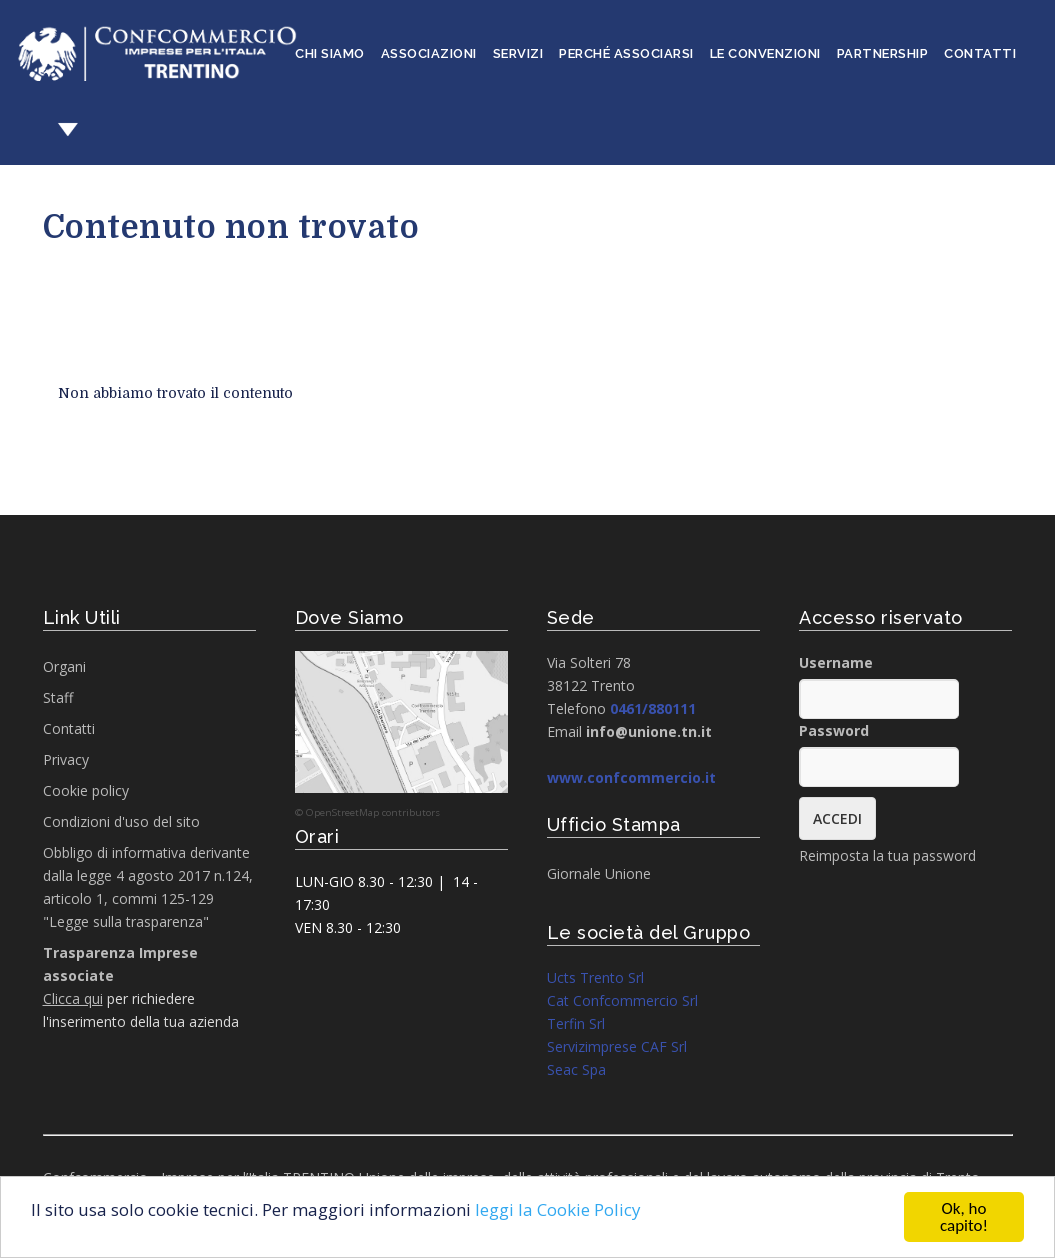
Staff (58, 697)
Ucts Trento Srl (595, 977)
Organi (64, 666)
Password (834, 730)
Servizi (518, 53)
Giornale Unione (599, 873)
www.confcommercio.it (631, 777)
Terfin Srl (576, 1023)
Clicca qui (73, 998)
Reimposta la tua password (887, 855)
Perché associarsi (626, 53)
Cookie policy (86, 790)
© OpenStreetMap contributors (367, 812)
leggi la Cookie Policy (558, 1209)
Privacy (66, 759)
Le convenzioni (765, 53)
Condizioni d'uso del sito (121, 821)
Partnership (883, 53)
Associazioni (429, 53)
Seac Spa (576, 1069)
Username (836, 662)
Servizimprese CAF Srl (617, 1046)
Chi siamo (330, 53)
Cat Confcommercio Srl (622, 1000)
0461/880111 (653, 708)
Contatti (980, 53)
